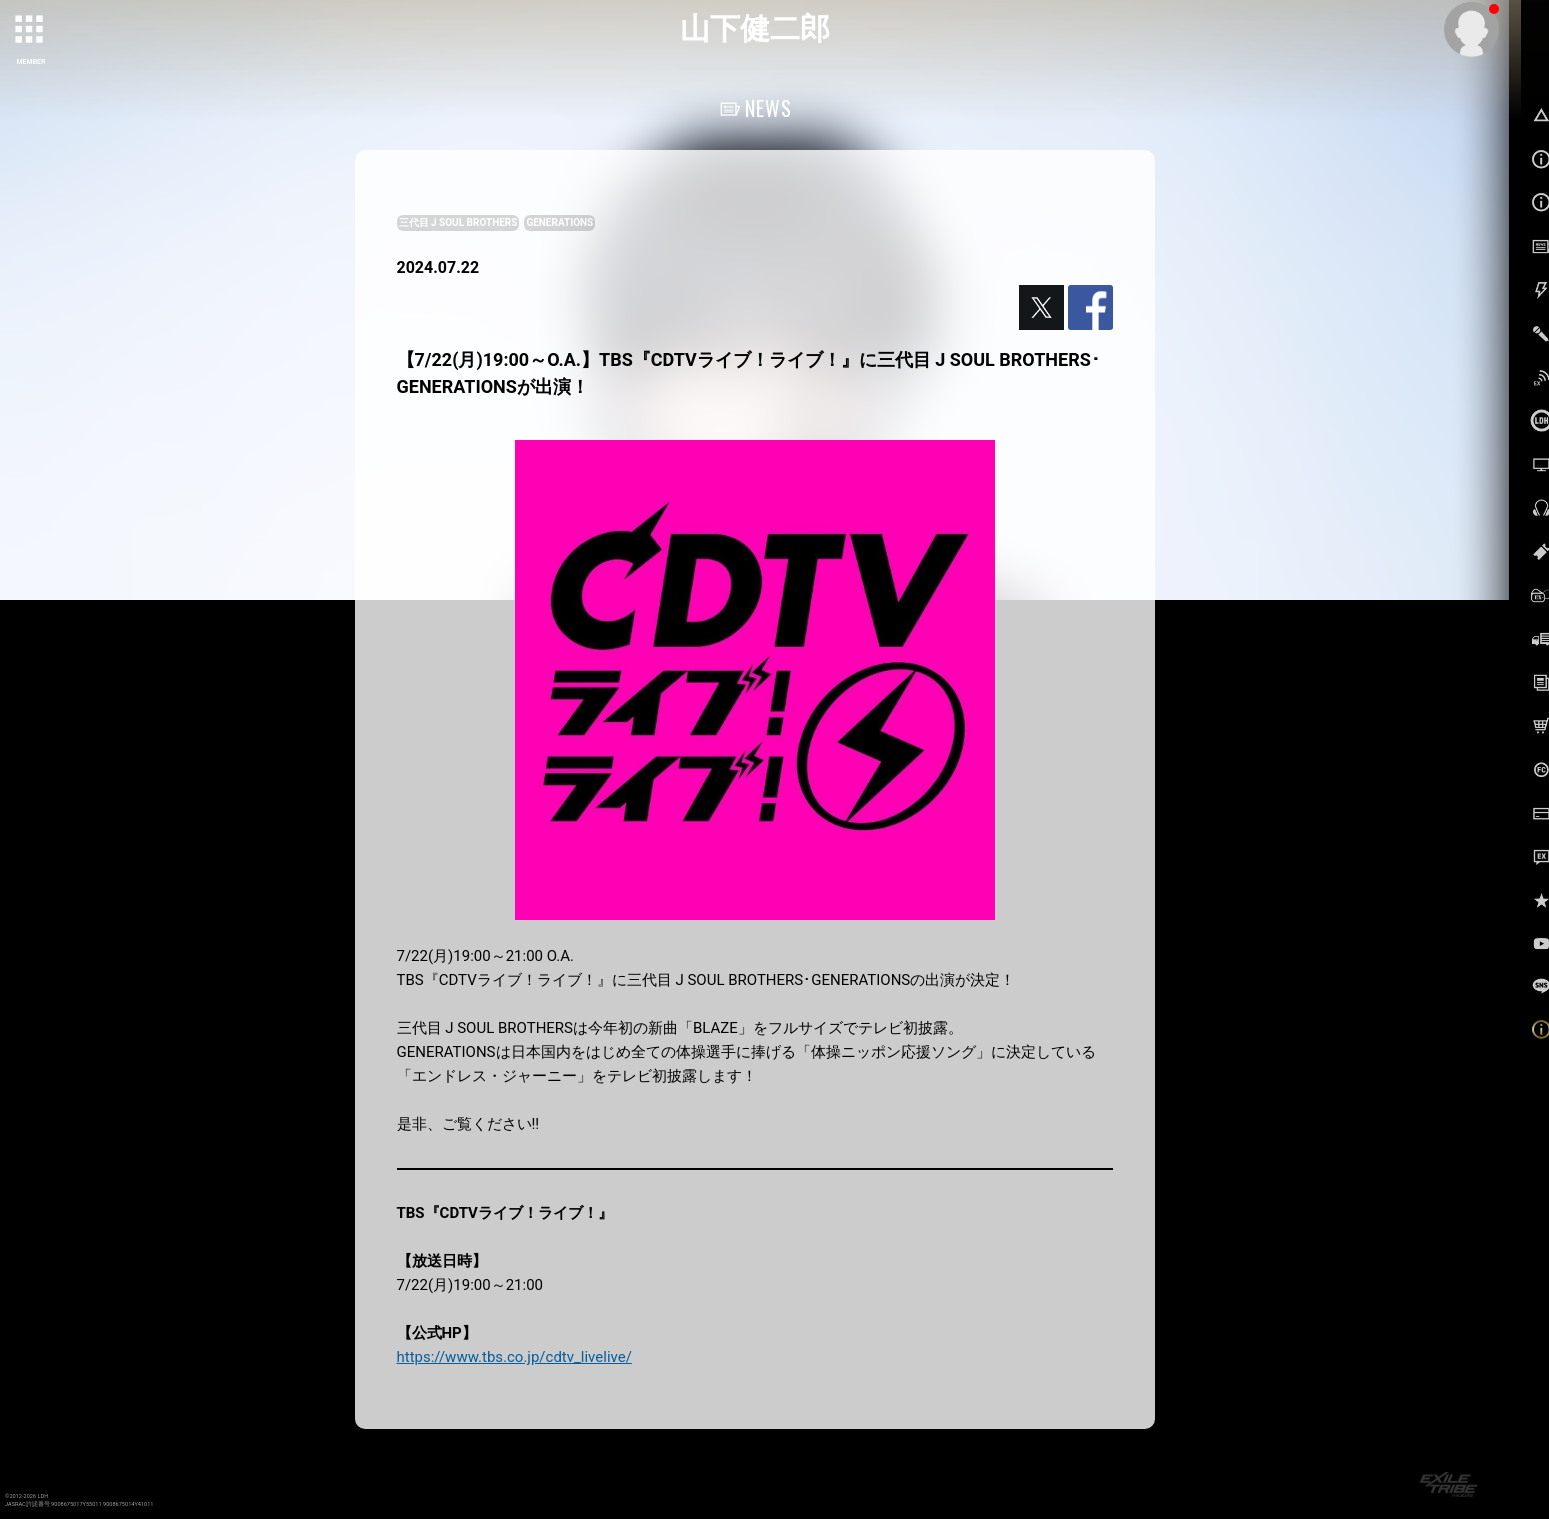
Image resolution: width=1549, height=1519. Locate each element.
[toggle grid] (31, 31)
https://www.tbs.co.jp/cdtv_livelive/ (514, 1357)
